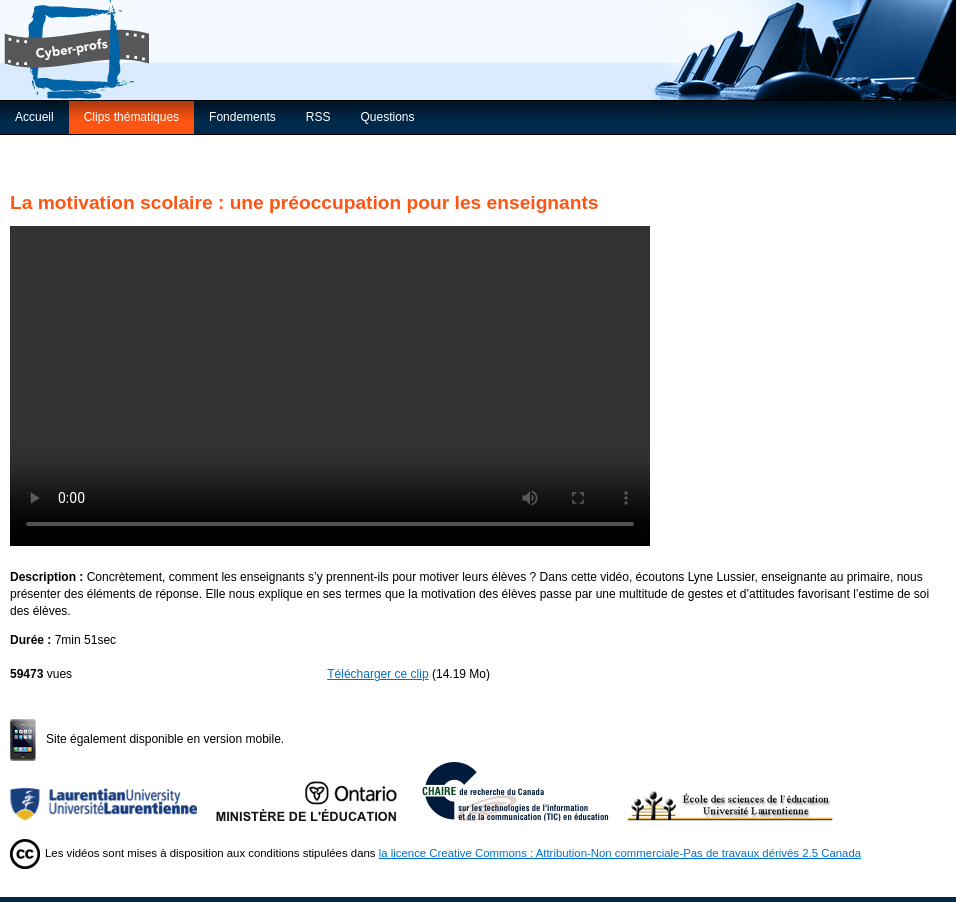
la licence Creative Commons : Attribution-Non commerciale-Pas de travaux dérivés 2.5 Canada (620, 853)
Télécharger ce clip (377, 674)
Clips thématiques (131, 117)
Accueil (34, 117)
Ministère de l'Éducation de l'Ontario (319, 791)
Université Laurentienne (113, 791)
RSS (318, 117)
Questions (387, 117)
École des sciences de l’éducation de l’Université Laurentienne (731, 791)
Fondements (242, 117)
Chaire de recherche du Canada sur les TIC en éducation (525, 791)
